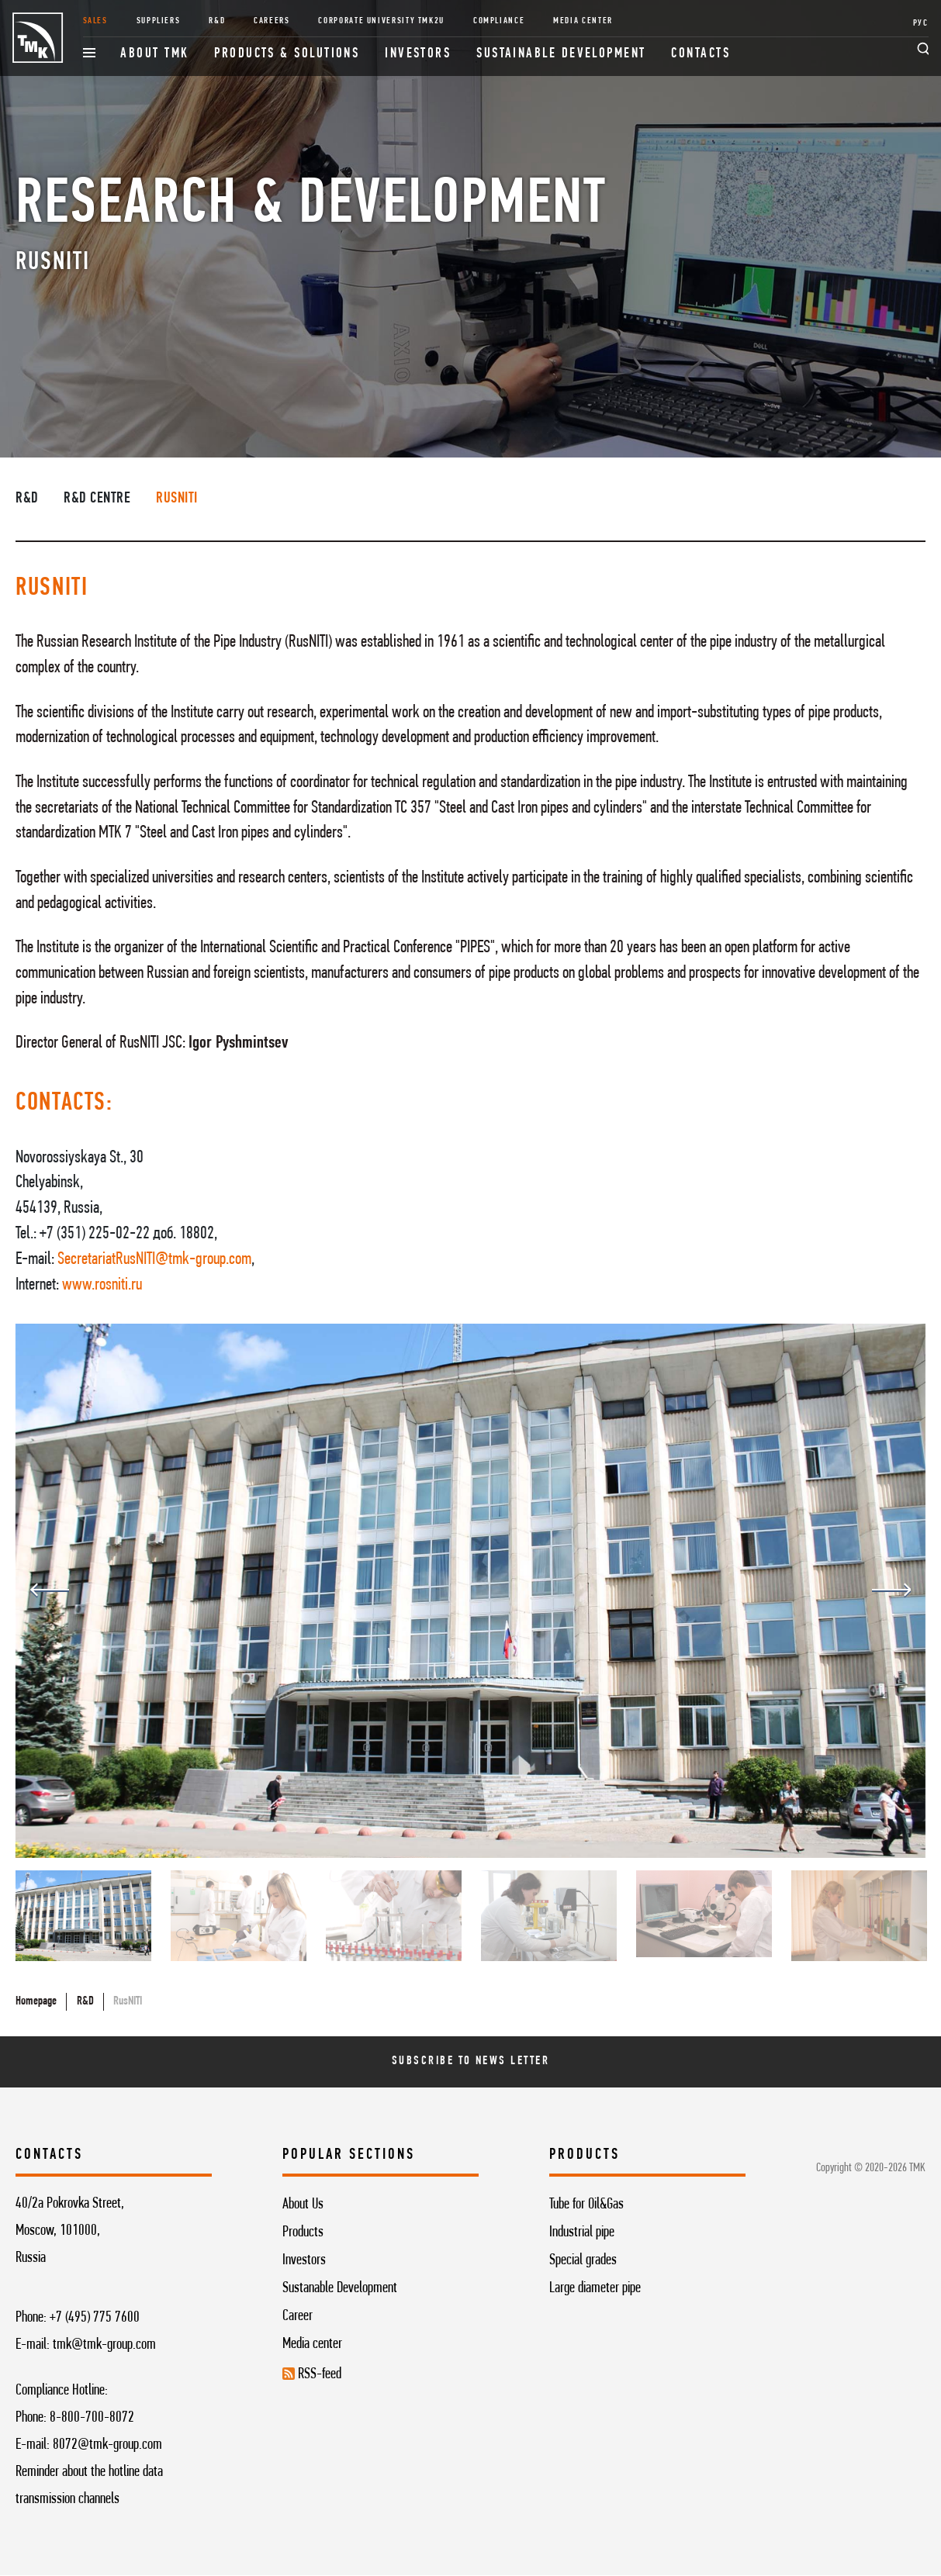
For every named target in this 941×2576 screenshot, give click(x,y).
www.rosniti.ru (102, 1285)
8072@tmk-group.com (107, 2445)
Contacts (700, 54)
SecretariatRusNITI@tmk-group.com (154, 1260)
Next (891, 1590)
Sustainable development (561, 54)
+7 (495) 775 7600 (95, 2318)
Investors (418, 54)
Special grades (583, 2260)
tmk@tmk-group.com (104, 2345)
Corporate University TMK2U (381, 21)
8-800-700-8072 (92, 2418)
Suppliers (159, 21)
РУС (921, 23)
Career (297, 2316)
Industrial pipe (581, 2232)
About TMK (154, 54)
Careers (271, 21)
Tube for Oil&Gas (586, 2204)
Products (302, 2232)
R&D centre (97, 498)
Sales (95, 21)
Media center (312, 2344)
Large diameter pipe (595, 2288)
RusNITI (177, 498)
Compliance (498, 21)
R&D (217, 21)
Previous (49, 1590)
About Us (302, 2204)
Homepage (36, 2001)
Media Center (583, 21)
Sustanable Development (339, 2288)
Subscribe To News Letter (470, 2061)
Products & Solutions (286, 54)
